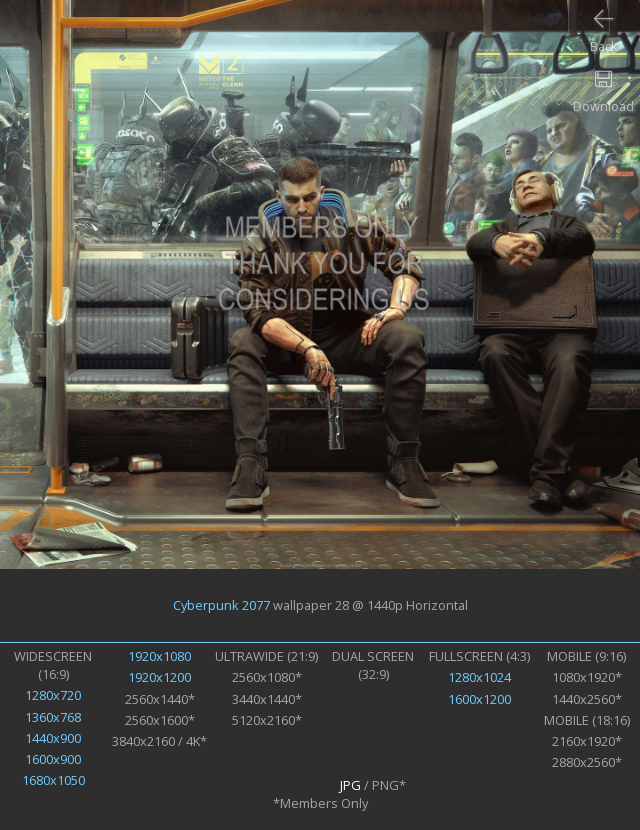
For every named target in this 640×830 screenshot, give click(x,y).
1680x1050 (53, 780)
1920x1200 (159, 677)
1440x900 (53, 738)
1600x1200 (479, 699)
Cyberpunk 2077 (221, 605)
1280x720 (53, 695)
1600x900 (53, 759)
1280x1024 (479, 677)
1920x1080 (159, 656)
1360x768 (53, 717)
